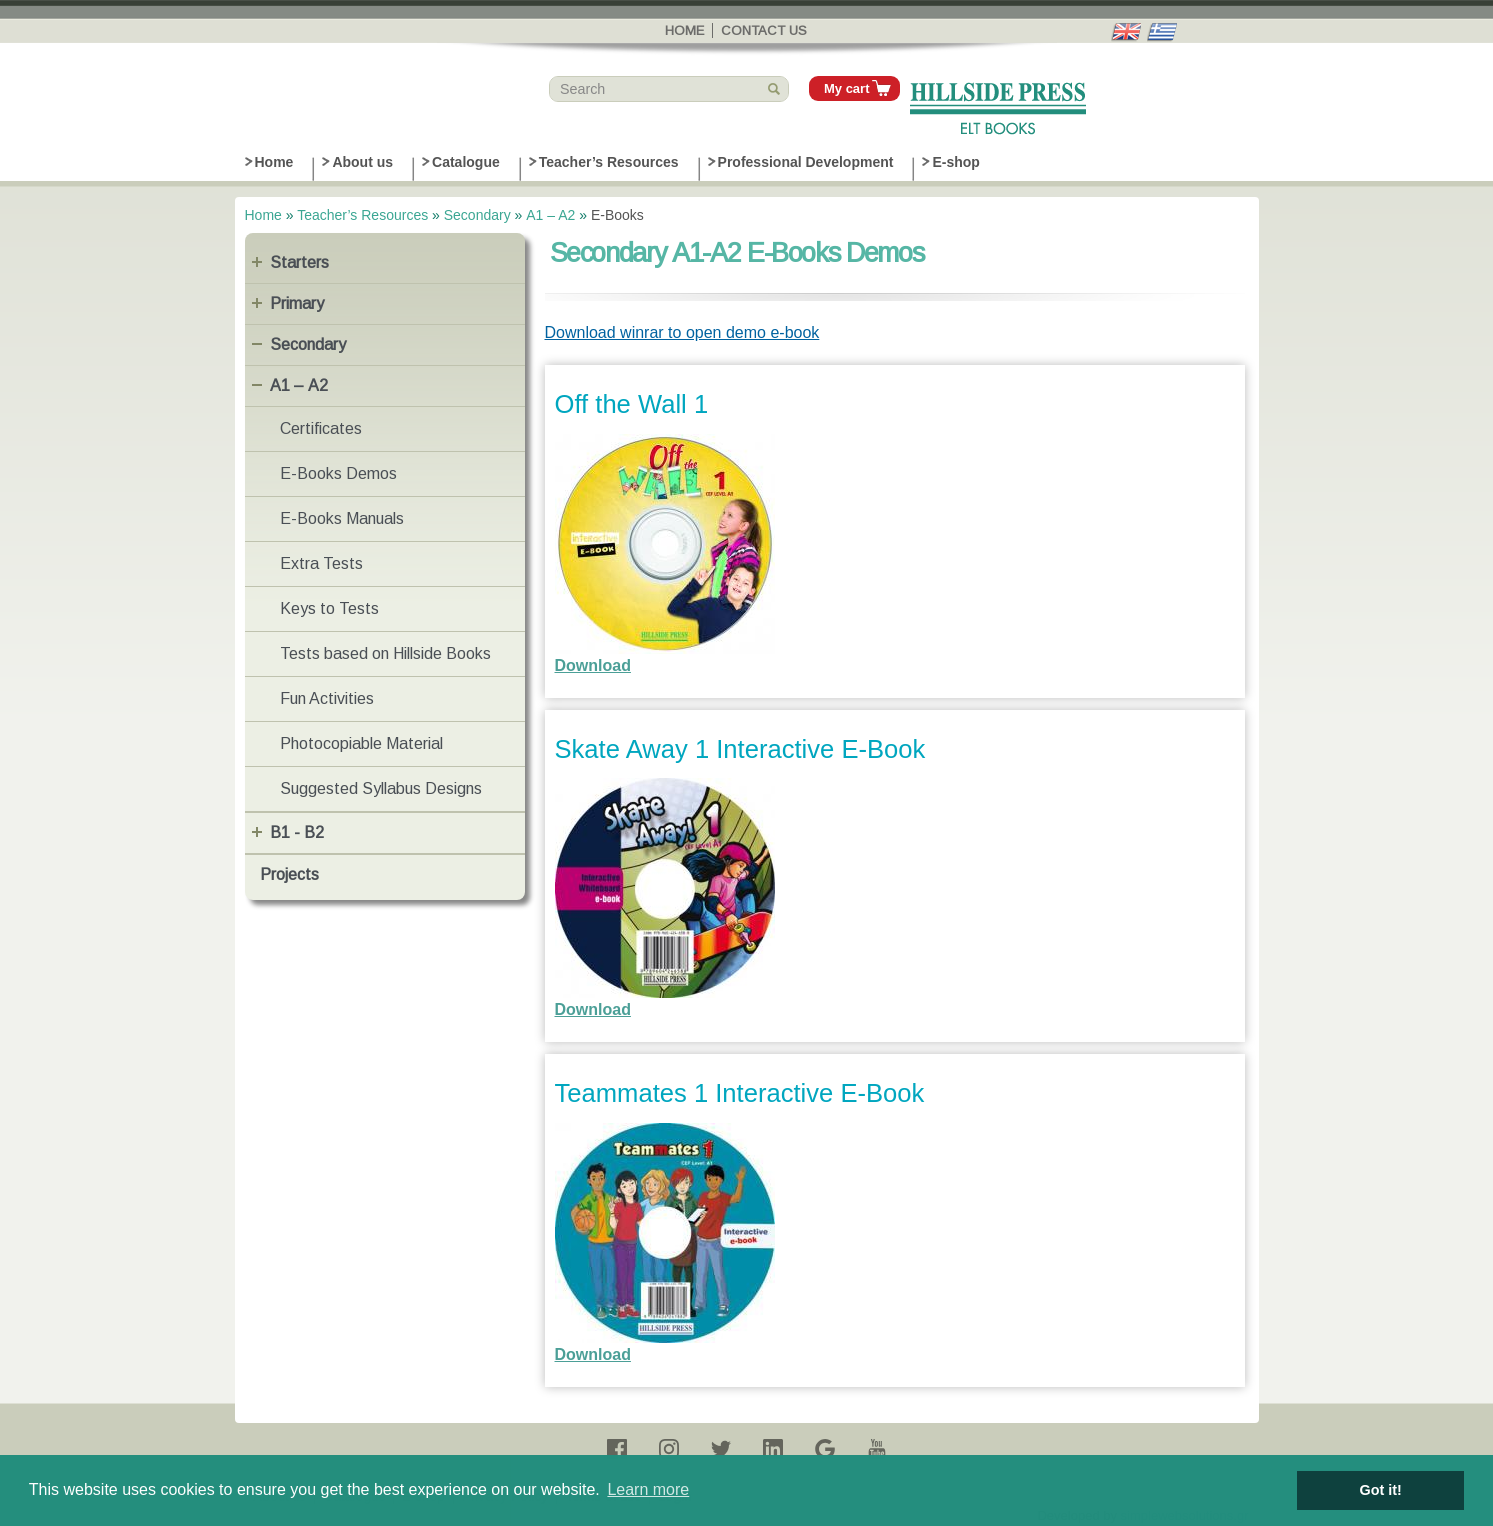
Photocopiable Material (361, 743)
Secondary (477, 215)
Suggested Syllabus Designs (381, 788)
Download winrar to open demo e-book (682, 332)
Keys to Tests (329, 608)
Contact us (764, 30)
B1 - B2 (297, 832)
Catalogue (466, 162)
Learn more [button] (648, 1489)
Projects (289, 874)
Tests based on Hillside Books (385, 653)
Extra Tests (321, 563)
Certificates (321, 428)
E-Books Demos (338, 473)
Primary (297, 303)
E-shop (955, 162)
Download (593, 665)
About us (362, 162)
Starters (299, 262)
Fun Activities (327, 698)
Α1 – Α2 (550, 215)
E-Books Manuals (342, 518)
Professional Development (806, 162)
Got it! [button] (1381, 1490)
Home (684, 30)
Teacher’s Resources (609, 162)
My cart (847, 88)
